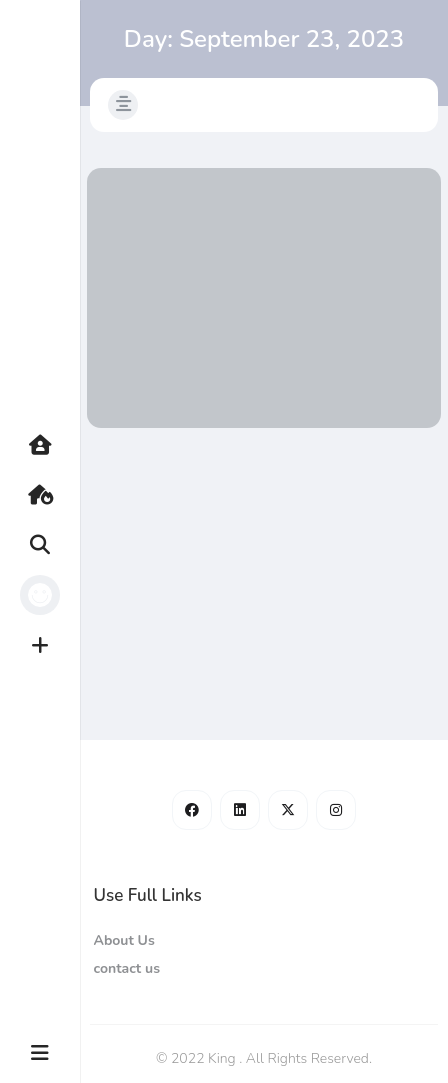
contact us (126, 968)
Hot (50, 495)
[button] (123, 105)
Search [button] (50, 545)
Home (50, 445)
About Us (123, 940)
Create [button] (50, 645)
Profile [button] (50, 595)
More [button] (50, 1053)
